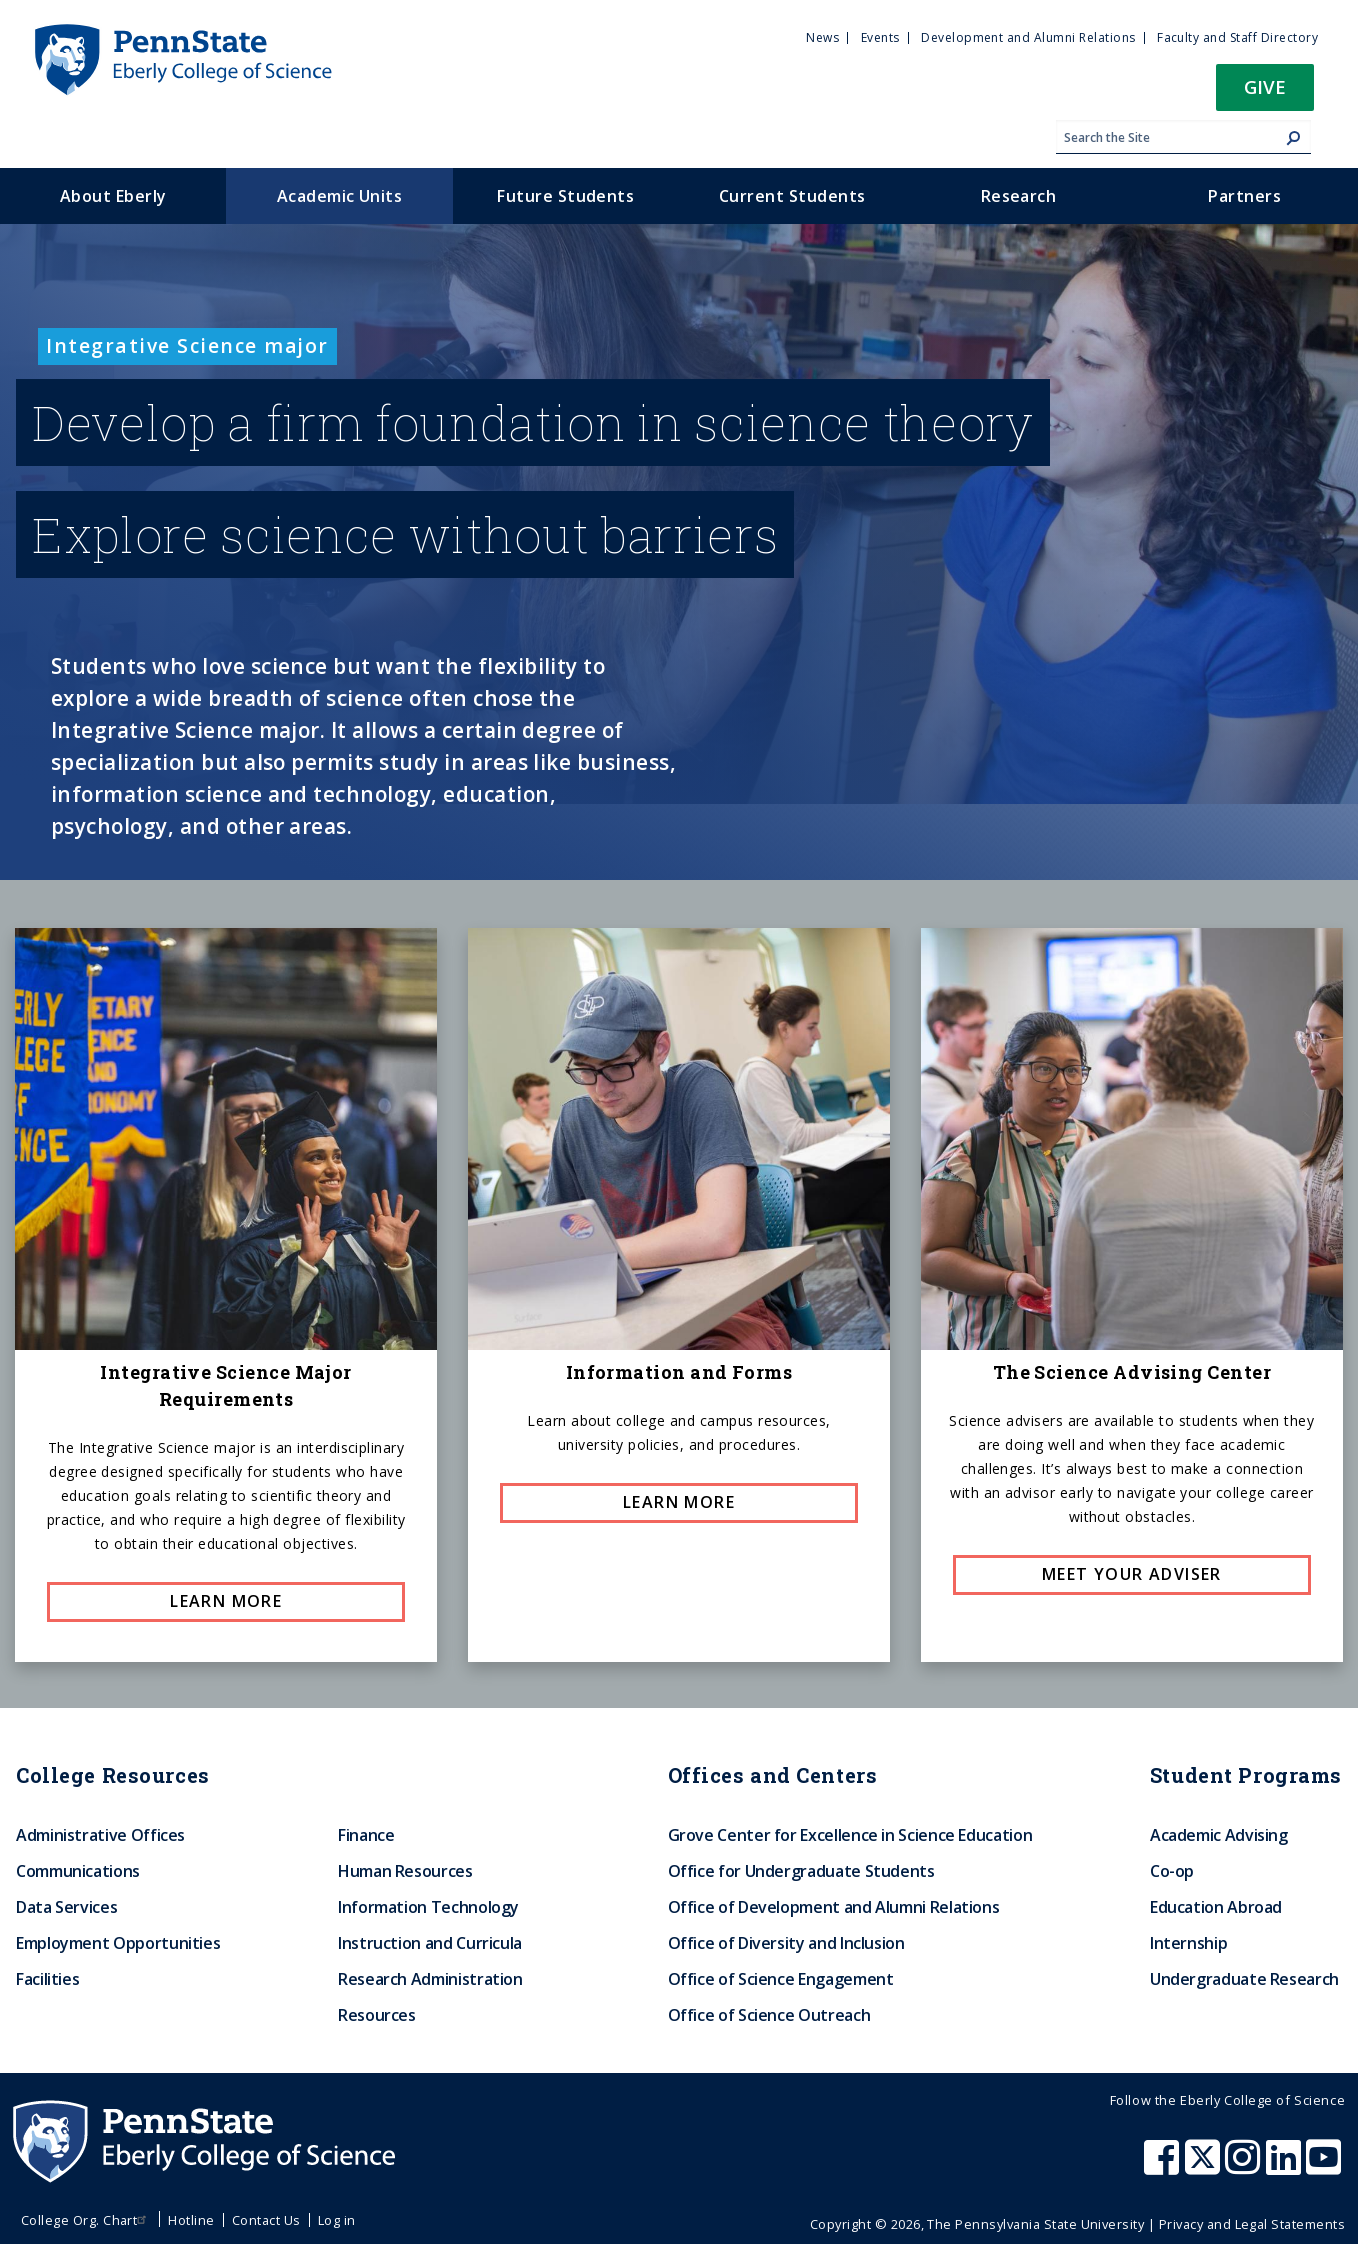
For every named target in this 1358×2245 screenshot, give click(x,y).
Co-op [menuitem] (1172, 1871)
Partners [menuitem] (1244, 196)
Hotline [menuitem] (191, 2220)
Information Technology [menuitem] (428, 1907)
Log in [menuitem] (337, 2220)
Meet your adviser (1132, 1574)
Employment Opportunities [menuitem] (118, 1943)
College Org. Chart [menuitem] (86, 2220)
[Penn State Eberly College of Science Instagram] (1245, 2167)
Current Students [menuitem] (792, 196)
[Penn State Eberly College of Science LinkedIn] (1286, 2167)
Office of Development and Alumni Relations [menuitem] (834, 1907)
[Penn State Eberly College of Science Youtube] (1325, 2167)
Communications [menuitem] (78, 1871)
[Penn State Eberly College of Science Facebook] (1164, 2167)
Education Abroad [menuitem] (1216, 1907)
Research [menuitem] (1019, 196)
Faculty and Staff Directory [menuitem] (1237, 37)
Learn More (679, 1502)
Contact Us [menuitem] (266, 2220)
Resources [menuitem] (377, 2015)
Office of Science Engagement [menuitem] (781, 1979)
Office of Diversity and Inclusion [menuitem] (786, 1943)
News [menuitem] (822, 37)
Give (1265, 86)
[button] (1265, 93)
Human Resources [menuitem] (405, 1871)
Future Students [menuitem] (565, 196)
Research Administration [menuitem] (430, 1979)
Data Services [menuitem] (66, 1907)
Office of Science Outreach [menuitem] (769, 2015)
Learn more (226, 1601)
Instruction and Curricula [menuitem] (430, 1943)
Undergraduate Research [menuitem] (1244, 1979)
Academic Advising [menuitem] (1219, 1835)
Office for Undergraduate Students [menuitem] (801, 1871)
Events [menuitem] (880, 37)
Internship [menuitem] (1188, 1943)
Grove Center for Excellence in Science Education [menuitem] (850, 1835)
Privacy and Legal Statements (1252, 2224)
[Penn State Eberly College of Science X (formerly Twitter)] (1205, 2167)
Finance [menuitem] (366, 1835)
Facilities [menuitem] (47, 1979)
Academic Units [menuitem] (340, 196)
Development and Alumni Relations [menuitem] (1028, 37)
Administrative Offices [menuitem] (100, 1835)
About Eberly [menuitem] (113, 196)
